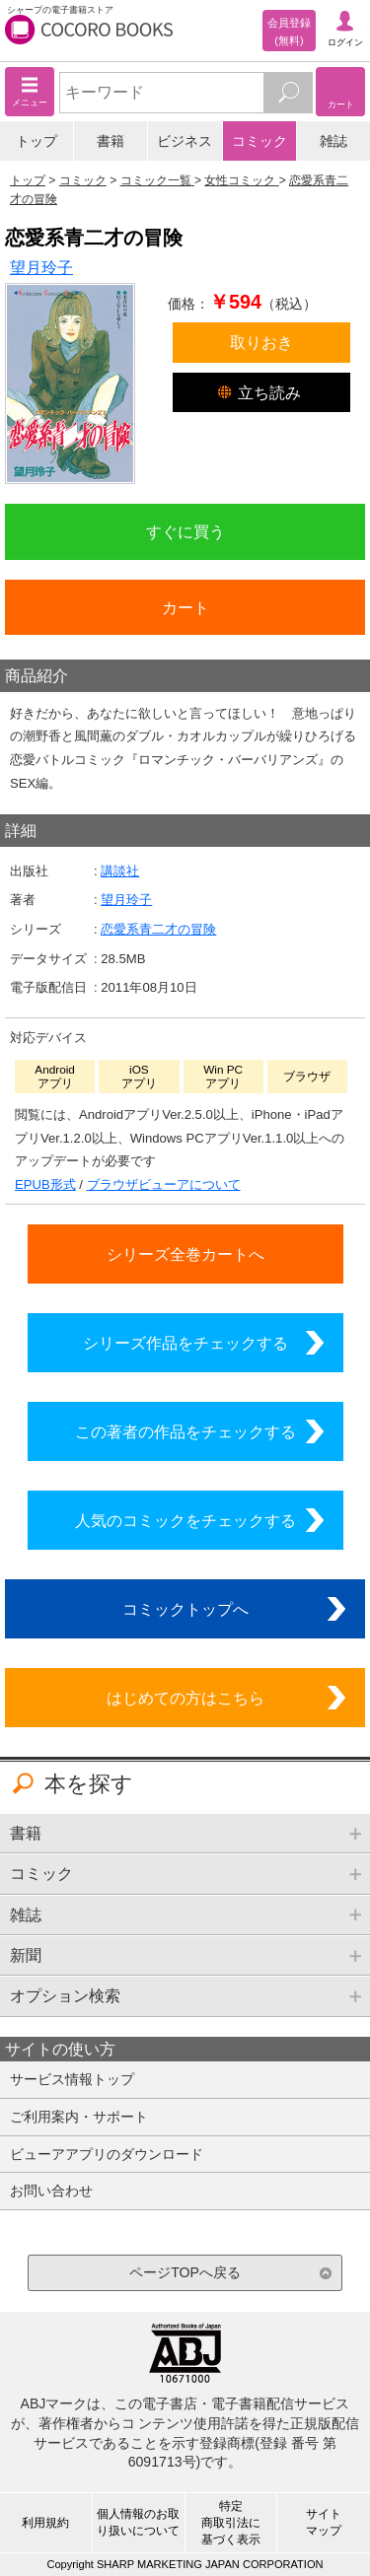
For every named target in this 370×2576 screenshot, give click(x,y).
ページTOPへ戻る (185, 2272)
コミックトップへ (185, 1609)
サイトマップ (323, 2522)
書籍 (110, 141)
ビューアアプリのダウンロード (106, 2154)
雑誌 (333, 141)
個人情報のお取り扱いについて (138, 2522)
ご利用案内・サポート (79, 2116)
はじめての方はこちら (185, 1697)
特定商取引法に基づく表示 (230, 2522)
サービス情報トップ (72, 2079)
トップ (36, 141)
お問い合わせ (51, 2190)
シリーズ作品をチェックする (185, 1343)
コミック (259, 141)
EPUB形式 (45, 1184)
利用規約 (45, 2523)
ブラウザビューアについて (164, 1184)
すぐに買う (185, 531)
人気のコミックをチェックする (185, 1520)
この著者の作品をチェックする (185, 1431)
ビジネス (184, 141)
